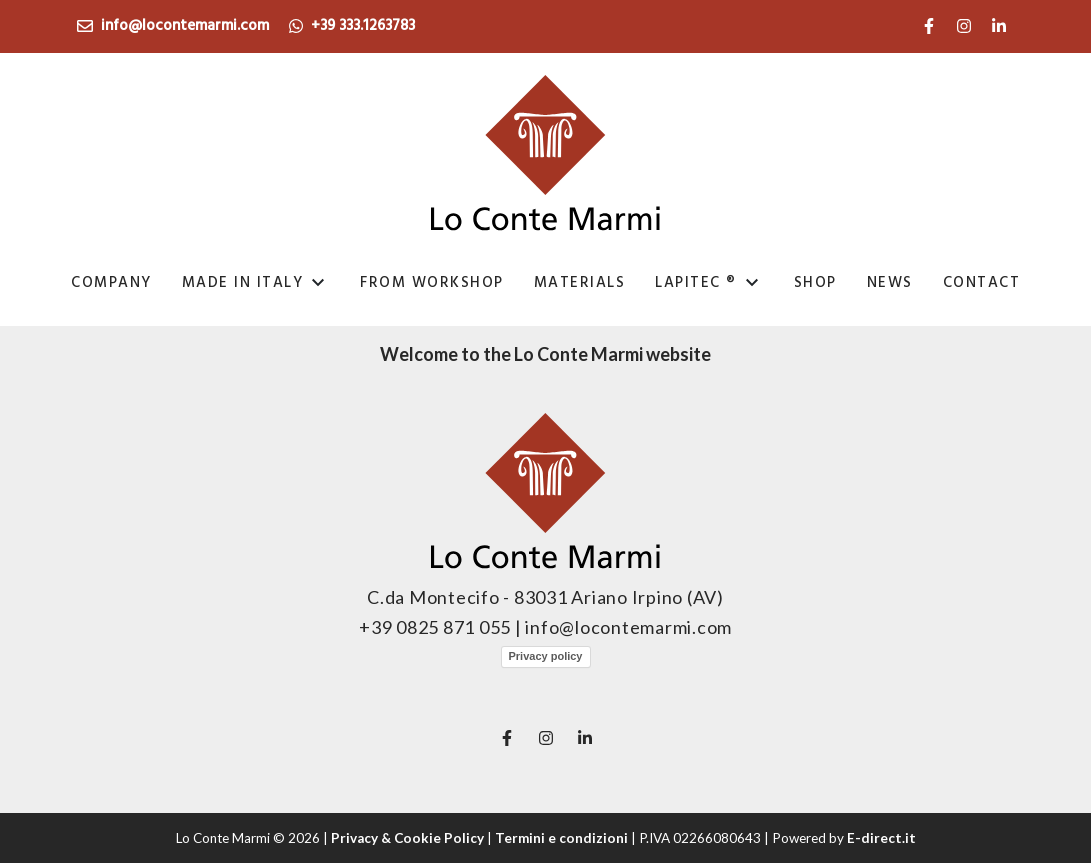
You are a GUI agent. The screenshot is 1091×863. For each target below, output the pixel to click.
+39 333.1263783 (352, 26)
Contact (982, 283)
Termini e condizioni (561, 838)
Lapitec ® (696, 283)
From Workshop (432, 283)
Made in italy (243, 283)
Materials (580, 283)
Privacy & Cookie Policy (407, 838)
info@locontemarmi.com (173, 26)
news (890, 283)
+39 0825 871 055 (437, 627)
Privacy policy (546, 656)
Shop (815, 283)
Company (111, 283)
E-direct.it (881, 838)
